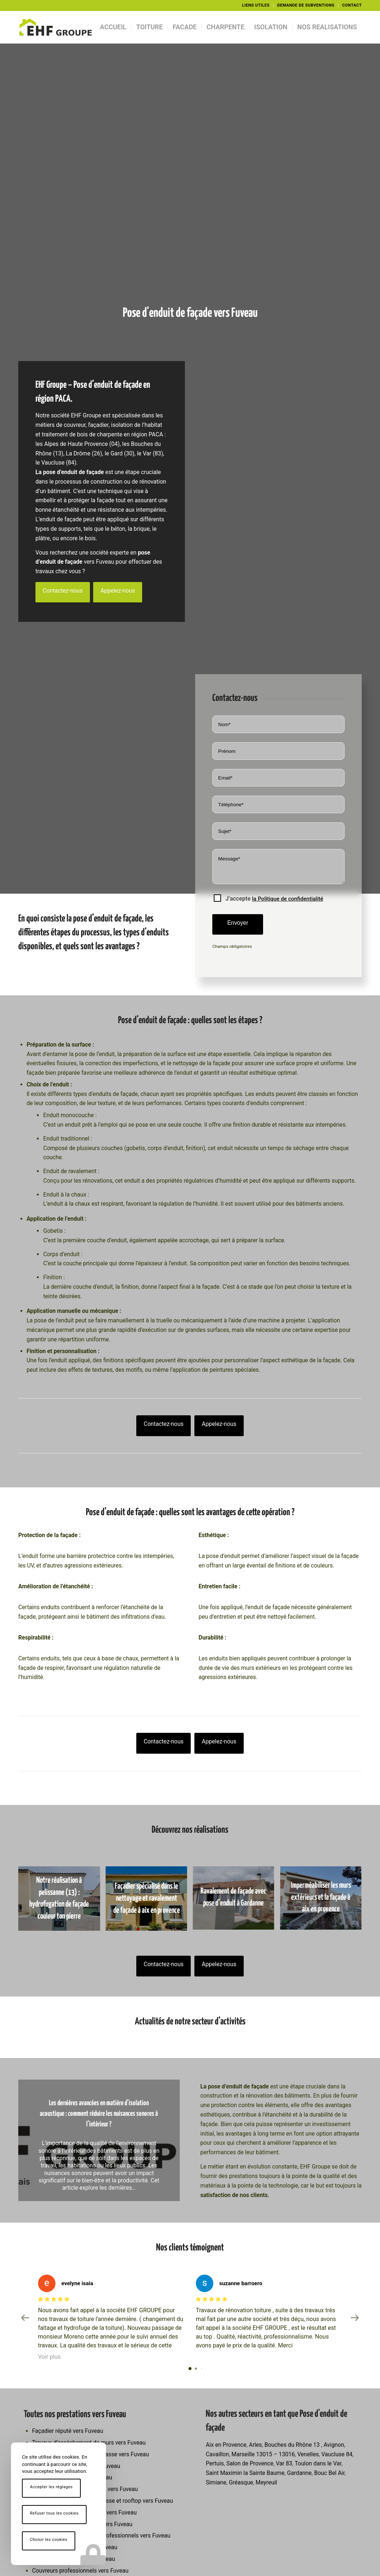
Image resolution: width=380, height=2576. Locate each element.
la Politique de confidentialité (287, 898)
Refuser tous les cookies (54, 2513)
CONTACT (352, 5)
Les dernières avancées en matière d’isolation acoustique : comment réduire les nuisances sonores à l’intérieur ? (99, 2114)
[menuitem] (255, 5)
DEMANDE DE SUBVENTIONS (306, 5)
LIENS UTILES (255, 5)
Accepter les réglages (51, 2487)
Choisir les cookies (48, 2539)
